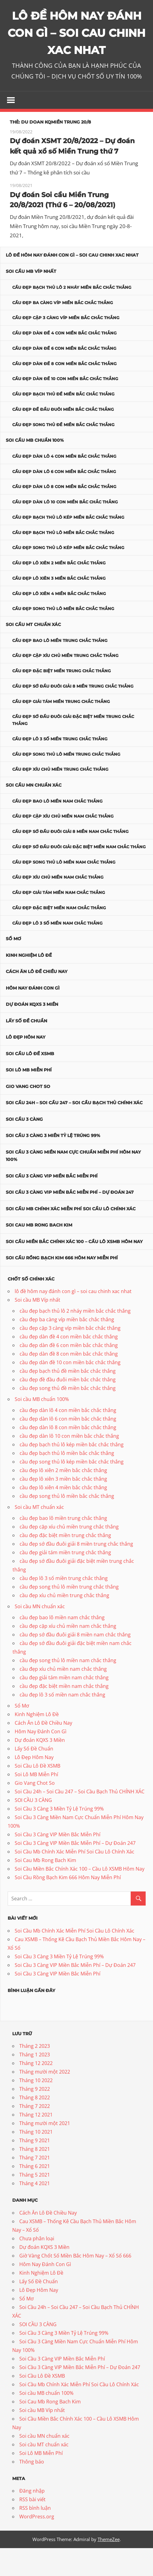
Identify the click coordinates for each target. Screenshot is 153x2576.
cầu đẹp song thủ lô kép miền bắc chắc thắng (68, 575)
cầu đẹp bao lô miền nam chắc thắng (57, 828)
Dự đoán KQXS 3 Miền (32, 1032)
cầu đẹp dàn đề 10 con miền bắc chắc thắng (65, 406)
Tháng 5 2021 (34, 2203)
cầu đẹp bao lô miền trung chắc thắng (59, 668)
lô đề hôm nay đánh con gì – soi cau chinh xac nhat (72, 283)
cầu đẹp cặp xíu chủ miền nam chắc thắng (63, 844)
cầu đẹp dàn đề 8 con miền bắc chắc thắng (64, 391)
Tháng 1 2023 (34, 2082)
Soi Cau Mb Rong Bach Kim (39, 1253)
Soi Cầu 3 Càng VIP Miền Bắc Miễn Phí (52, 1204)
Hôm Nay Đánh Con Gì (33, 1016)
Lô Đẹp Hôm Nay (25, 1065)
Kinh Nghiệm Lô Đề (29, 983)
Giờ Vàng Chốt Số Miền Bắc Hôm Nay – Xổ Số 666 (75, 2283)
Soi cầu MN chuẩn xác (34, 813)
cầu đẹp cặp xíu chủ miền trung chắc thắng (65, 683)
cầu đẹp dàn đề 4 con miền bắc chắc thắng (64, 361)
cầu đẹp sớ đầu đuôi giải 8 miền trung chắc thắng (72, 714)
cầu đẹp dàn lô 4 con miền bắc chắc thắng (64, 484)
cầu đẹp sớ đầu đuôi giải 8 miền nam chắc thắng (70, 859)
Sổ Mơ (13, 967)
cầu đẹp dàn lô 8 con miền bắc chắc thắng (64, 514)
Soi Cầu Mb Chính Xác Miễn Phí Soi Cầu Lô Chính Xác (71, 1236)
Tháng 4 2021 (34, 2211)
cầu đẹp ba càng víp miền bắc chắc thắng (62, 330)
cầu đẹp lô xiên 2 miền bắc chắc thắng (59, 591)
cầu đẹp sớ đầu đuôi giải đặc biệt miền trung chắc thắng (73, 748)
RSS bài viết (32, 2527)
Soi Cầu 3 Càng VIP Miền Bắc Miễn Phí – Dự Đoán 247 (70, 1220)
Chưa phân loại (36, 2266)
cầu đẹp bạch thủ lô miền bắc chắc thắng (63, 560)
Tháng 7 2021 (34, 2185)
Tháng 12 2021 (36, 2142)
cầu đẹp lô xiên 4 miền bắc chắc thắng (59, 621)
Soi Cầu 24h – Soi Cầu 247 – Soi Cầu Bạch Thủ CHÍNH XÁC (74, 1131)
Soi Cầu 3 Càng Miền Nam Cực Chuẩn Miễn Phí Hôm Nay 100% (73, 1183)
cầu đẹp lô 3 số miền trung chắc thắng (59, 766)
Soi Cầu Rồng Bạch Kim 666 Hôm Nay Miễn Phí (62, 1286)
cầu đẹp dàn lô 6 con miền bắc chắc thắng (64, 499)
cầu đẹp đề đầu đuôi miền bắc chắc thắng (63, 437)
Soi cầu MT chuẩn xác (33, 652)
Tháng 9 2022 (34, 2117)
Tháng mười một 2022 (44, 2100)
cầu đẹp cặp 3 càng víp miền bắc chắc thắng (65, 345)
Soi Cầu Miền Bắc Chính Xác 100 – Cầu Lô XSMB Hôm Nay (74, 1269)
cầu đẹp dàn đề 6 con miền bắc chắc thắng (64, 376)
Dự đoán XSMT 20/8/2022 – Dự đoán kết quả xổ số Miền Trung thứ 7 (69, 168)
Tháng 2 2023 (34, 2074)
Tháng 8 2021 (34, 2177)
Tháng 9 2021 (34, 2168)
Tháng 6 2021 (34, 2194)
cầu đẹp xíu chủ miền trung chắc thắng (60, 797)
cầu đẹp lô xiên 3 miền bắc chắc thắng (59, 606)
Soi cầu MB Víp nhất (31, 299)
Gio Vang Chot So (28, 1114)
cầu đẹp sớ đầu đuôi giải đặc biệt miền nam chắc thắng (79, 874)
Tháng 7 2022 (34, 2134)
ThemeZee (109, 2567)
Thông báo (31, 2489)
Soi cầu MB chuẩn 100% (35, 468)
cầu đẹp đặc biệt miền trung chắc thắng (61, 698)
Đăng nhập (32, 2519)
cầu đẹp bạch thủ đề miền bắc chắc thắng (63, 422)
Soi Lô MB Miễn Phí (29, 1098)
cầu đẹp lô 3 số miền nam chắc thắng (57, 950)
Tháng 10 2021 (36, 2160)
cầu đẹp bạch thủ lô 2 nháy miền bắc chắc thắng (71, 315)
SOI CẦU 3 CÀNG (24, 1147)
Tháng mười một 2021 (44, 2151)
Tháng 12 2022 (36, 2091)
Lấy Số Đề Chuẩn (26, 1048)
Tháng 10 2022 (36, 2108)
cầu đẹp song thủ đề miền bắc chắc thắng (63, 452)
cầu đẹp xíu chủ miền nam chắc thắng (57, 905)
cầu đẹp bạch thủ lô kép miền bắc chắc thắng (68, 545)
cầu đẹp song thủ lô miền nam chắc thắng (63, 889)
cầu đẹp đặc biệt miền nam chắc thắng (59, 935)
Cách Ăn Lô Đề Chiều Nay (36, 999)
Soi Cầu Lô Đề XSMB (30, 1081)
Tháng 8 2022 (34, 2125)
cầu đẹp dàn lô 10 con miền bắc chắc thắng (65, 530)
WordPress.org (36, 2544)
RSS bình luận (35, 2536)
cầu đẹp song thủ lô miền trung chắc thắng (66, 782)
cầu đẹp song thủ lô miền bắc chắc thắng (63, 636)
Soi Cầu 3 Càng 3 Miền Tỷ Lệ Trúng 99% (53, 1163)
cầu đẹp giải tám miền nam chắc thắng (58, 920)
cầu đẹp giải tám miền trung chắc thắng (61, 729)
